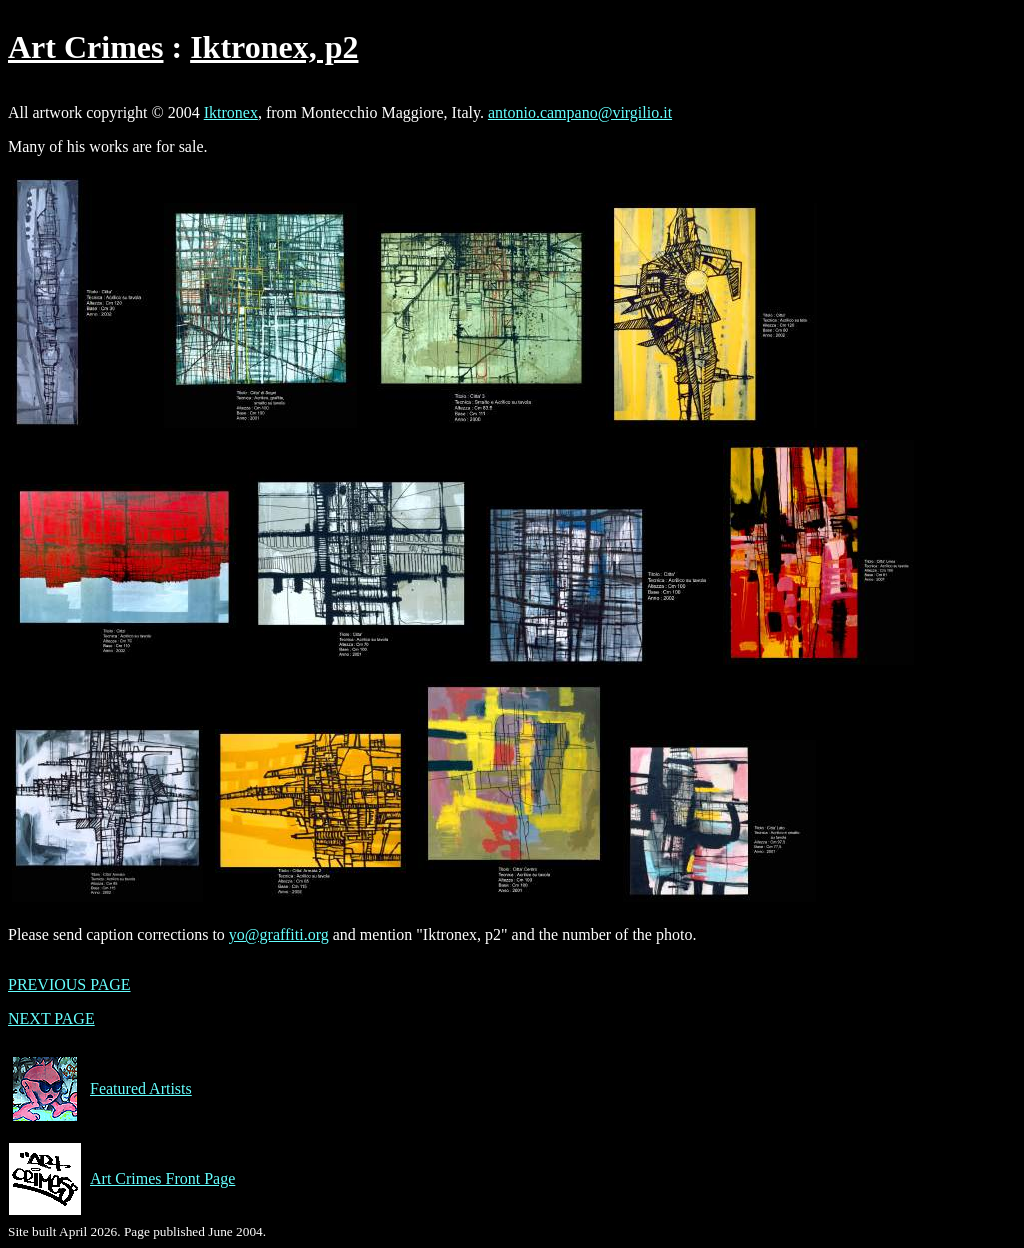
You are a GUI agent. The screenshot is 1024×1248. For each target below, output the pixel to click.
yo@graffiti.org (279, 934)
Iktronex (231, 112)
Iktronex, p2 (274, 47)
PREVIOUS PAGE (69, 984)
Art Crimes (85, 47)
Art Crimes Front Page (121, 1179)
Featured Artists (100, 1089)
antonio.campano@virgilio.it (580, 112)
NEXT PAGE (51, 1018)
